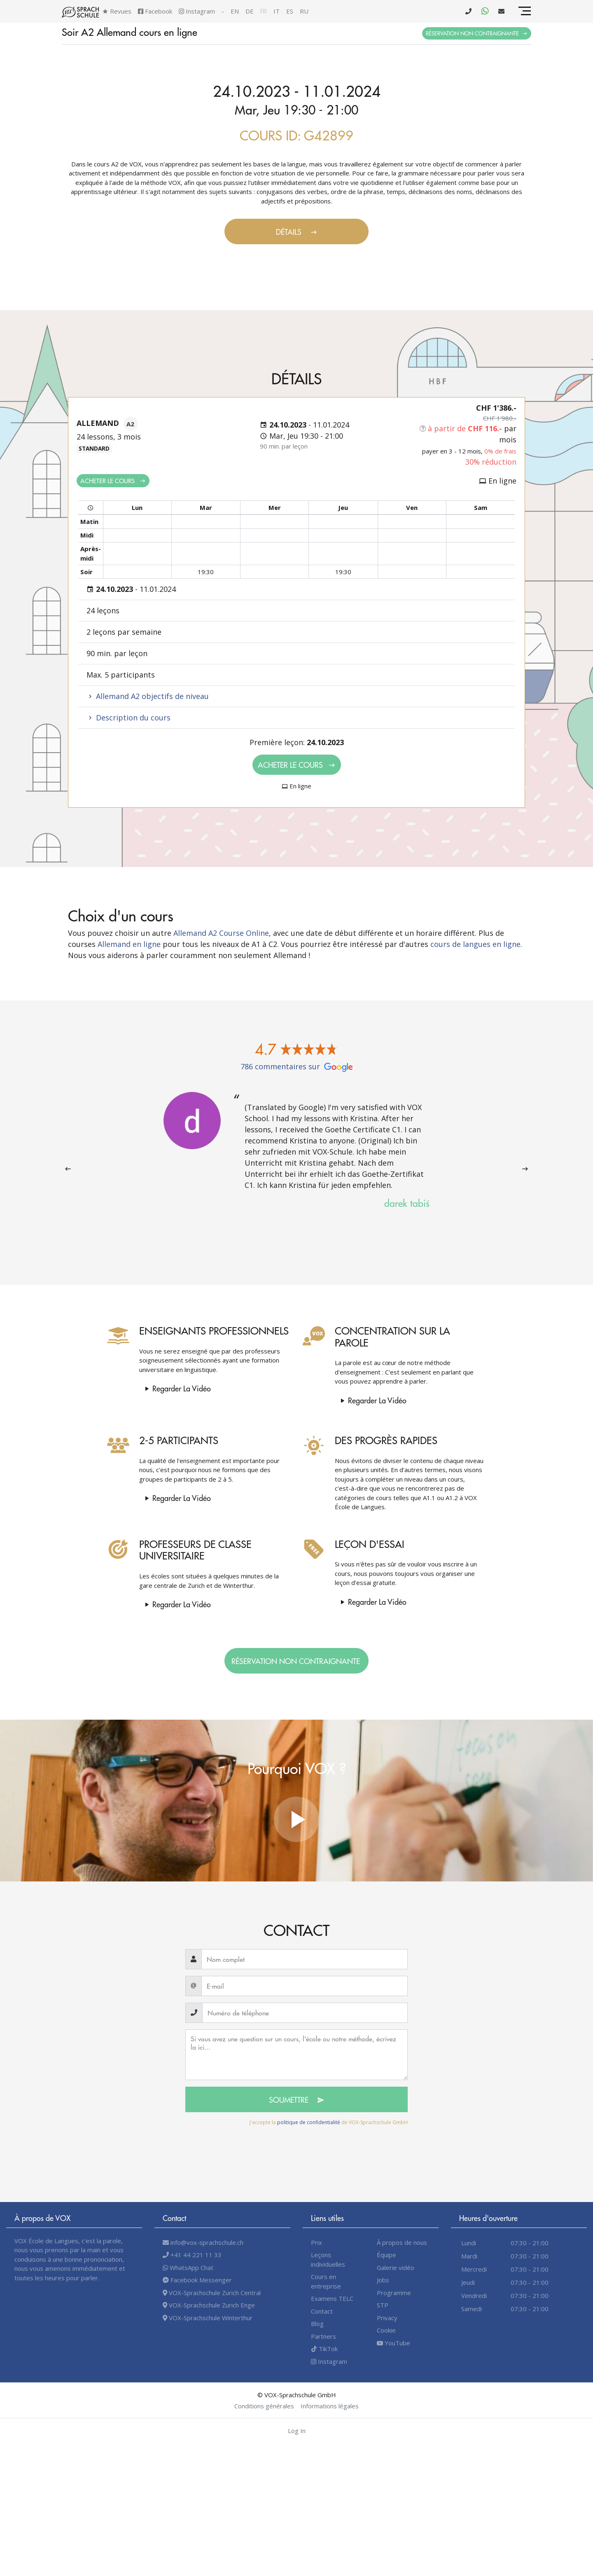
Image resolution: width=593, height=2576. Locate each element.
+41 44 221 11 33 (192, 2255)
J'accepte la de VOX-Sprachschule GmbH (329, 2122)
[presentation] (68, 1168)
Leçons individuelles (328, 2259)
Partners (323, 2336)
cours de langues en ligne (475, 944)
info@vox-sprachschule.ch (203, 2242)
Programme (394, 2292)
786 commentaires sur (296, 1066)
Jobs (383, 2280)
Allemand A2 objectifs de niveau (147, 696)
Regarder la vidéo (148, 1388)
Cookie (386, 2330)
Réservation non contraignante (477, 33)
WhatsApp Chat (188, 2267)
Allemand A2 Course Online (221, 933)
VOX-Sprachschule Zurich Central (212, 2292)
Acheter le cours (113, 480)
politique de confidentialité (308, 2122)
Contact (322, 2311)
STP (382, 2305)
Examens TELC (332, 2298)
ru (304, 11)
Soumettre (297, 2099)
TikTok (324, 2349)
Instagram (197, 11)
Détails (297, 232)
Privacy (387, 2318)
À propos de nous (402, 2242)
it (276, 11)
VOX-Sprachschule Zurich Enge (209, 2305)
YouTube (393, 2343)
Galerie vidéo (395, 2267)
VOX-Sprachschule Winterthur (207, 2318)
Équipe (386, 2255)
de (249, 11)
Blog (317, 2323)
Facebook (155, 11)
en (235, 11)
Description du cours (128, 717)
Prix (316, 2242)
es (289, 11)
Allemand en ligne (129, 944)
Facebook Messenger (197, 2280)
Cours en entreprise (326, 2281)
